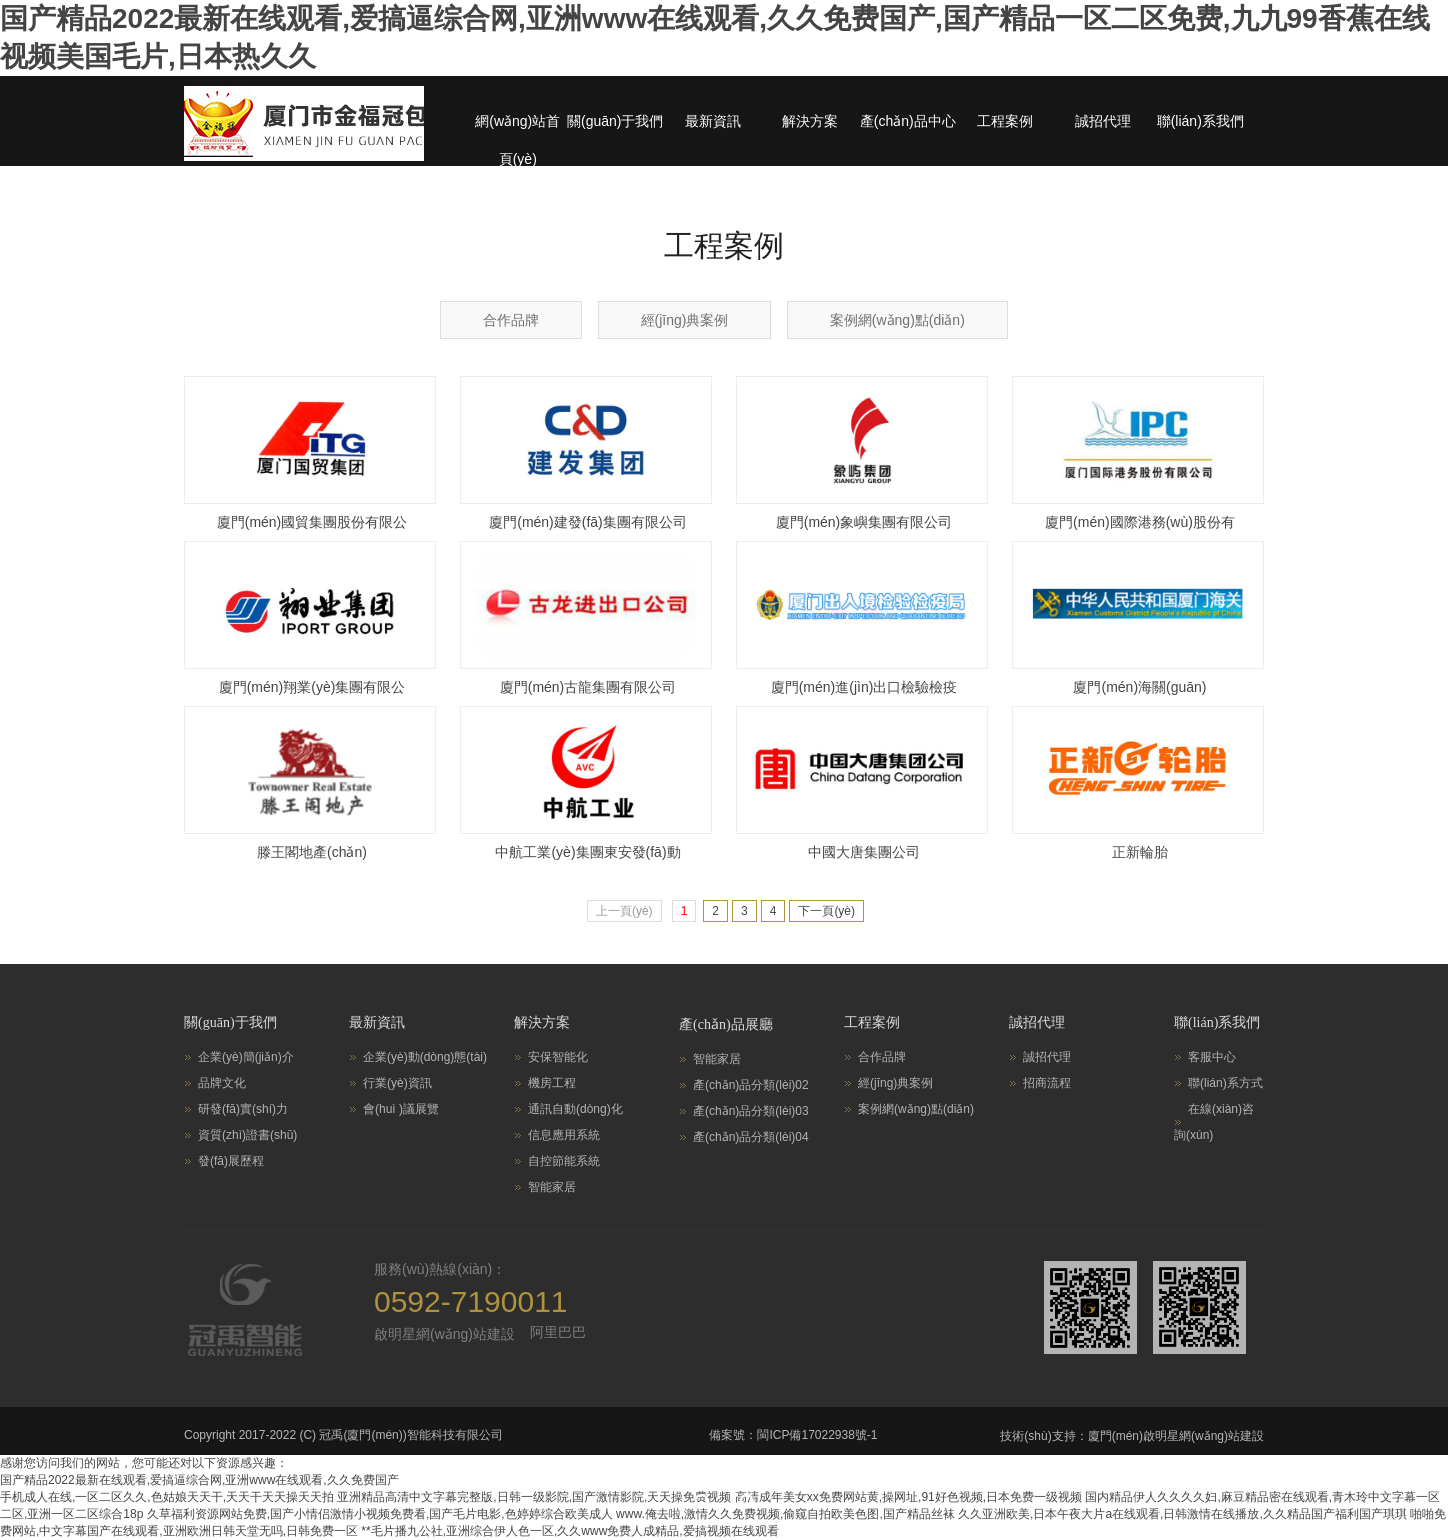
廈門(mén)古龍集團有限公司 (588, 687)
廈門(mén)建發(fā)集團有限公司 (588, 522)
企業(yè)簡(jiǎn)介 (246, 1057)
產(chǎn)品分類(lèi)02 (751, 1085)
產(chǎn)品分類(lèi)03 (751, 1111)
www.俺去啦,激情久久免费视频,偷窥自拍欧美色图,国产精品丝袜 (785, 1514)
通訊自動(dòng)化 (575, 1109)
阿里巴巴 (558, 1332)
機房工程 (552, 1083)
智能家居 (552, 1187)
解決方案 (810, 121)
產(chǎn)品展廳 (726, 1024)
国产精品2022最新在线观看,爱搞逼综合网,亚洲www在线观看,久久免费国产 (199, 1480)
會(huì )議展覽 (401, 1109)
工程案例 (1005, 121)
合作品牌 (511, 320)
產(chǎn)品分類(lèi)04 (751, 1137)
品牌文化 (222, 1083)
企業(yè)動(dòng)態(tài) (425, 1057)
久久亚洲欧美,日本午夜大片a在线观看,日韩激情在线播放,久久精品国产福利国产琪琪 (1182, 1514)
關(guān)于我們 (615, 121)
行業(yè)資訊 (397, 1083)
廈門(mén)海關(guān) (1139, 687)
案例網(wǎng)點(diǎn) (897, 320)
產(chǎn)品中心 (908, 121)
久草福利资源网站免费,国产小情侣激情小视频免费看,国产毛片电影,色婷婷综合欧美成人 (380, 1514)
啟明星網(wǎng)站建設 (444, 1334)
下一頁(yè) (826, 911)
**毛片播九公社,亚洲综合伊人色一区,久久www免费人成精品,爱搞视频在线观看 (569, 1531)
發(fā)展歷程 (231, 1161)
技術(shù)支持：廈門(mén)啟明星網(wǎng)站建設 (1132, 1436)
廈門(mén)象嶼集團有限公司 (864, 522)
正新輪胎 (1140, 852)
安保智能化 (558, 1057)
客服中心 (1212, 1057)
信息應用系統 (564, 1135)
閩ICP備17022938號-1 (817, 1435)
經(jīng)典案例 (685, 320)
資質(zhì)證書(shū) (247, 1135)
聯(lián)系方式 (1225, 1083)
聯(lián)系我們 (1200, 121)
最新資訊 (713, 121)
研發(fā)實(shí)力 (243, 1109)
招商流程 (1047, 1083)
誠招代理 (1103, 121)
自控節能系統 (564, 1161)
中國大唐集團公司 (864, 852)
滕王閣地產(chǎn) (312, 852)
